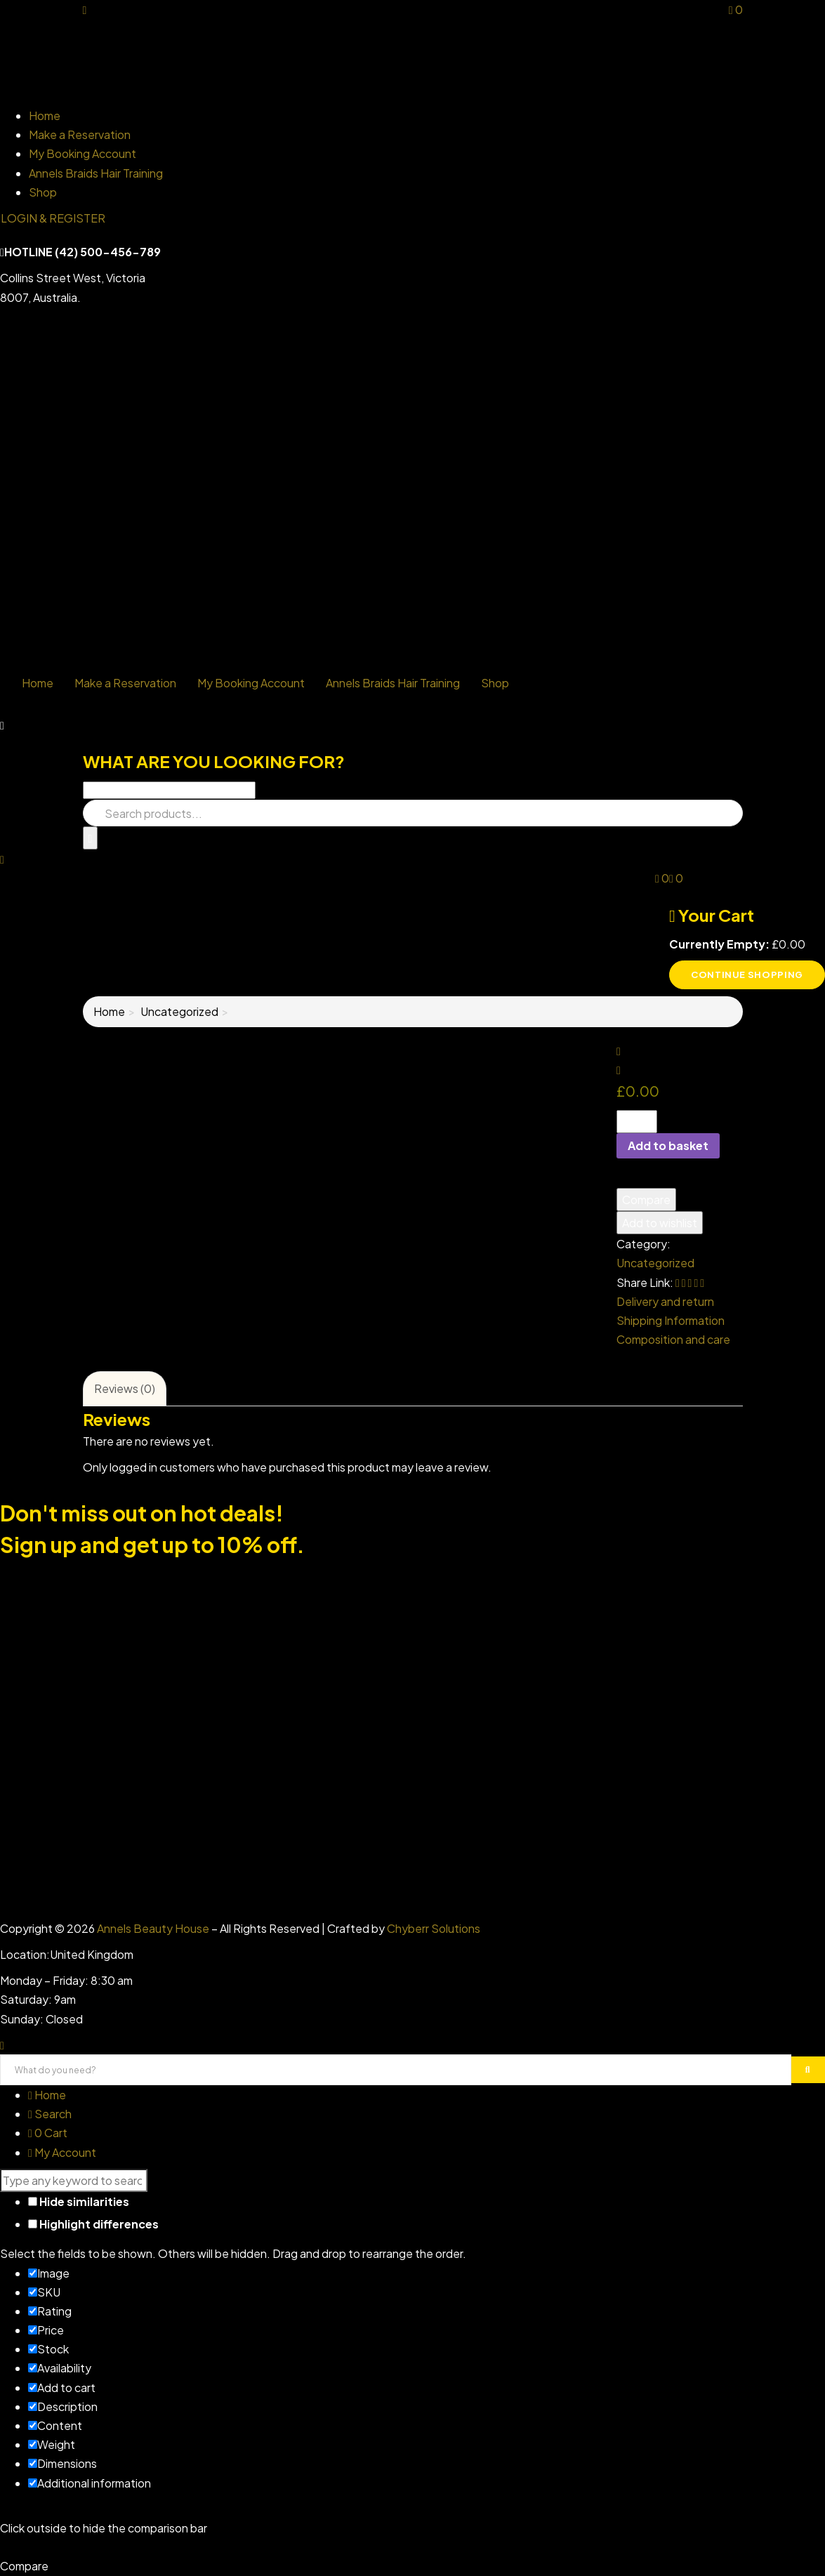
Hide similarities (78, 2201)
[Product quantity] (636, 1121)
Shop (43, 192)
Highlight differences (93, 2224)
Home (44, 115)
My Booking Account (82, 153)
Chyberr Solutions (433, 1928)
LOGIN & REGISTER (53, 218)
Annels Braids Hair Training (96, 173)
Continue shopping (747, 974)
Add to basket (668, 1145)
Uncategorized (179, 1011)
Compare (646, 1199)
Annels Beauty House (153, 1928)
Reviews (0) (124, 1388)
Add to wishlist (659, 1222)
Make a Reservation (80, 134)
